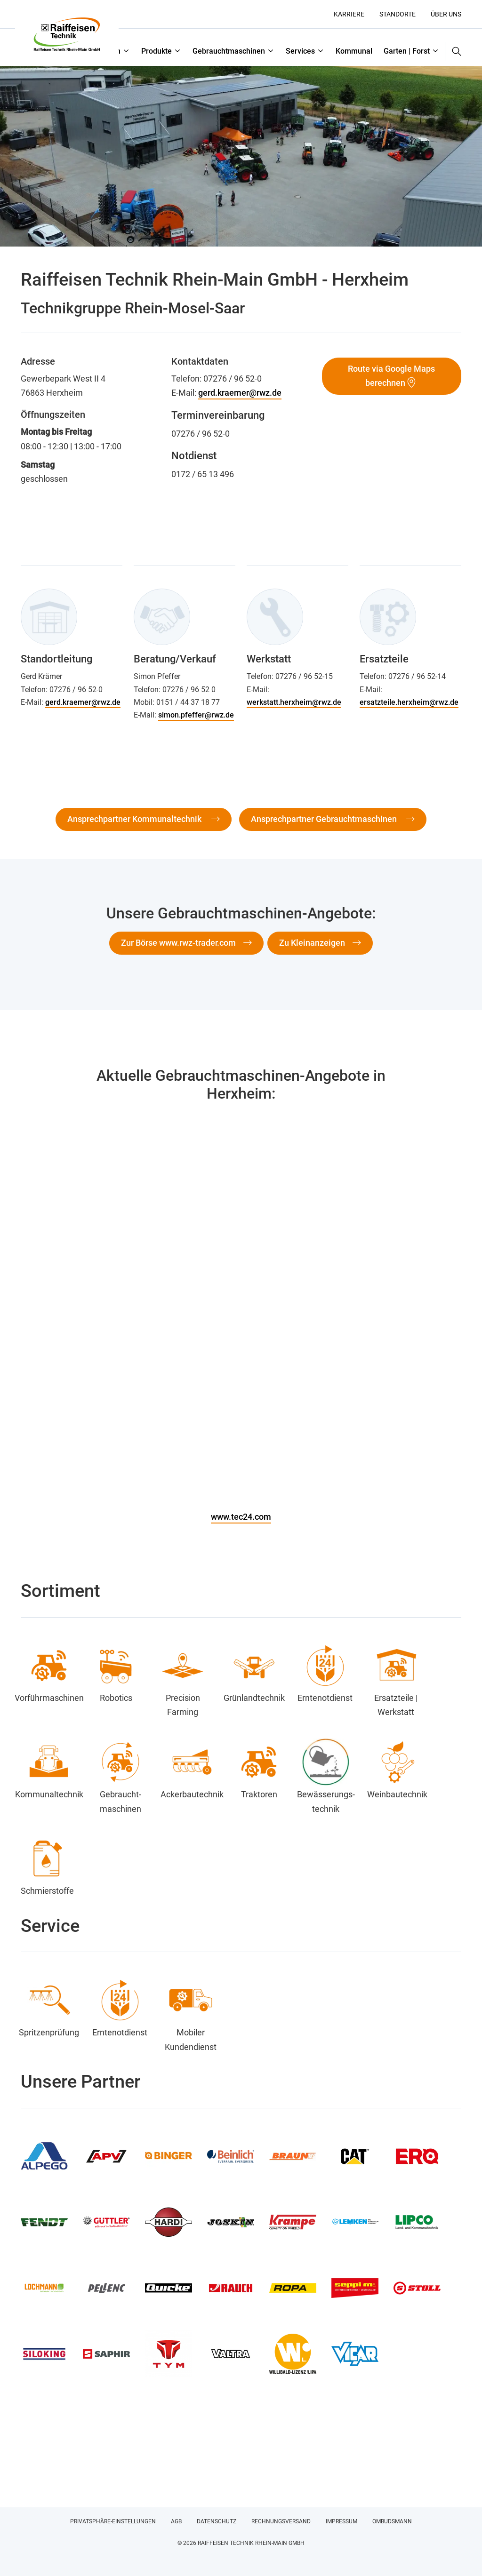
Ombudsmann (392, 2521)
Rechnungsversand (281, 2521)
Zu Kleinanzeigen (312, 943)
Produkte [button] (156, 51)
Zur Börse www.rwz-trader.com (178, 943)
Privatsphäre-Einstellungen (113, 2521)
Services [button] (300, 51)
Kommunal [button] (354, 51)
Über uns (446, 14)
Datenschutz (216, 2521)
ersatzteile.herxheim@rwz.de (409, 702)
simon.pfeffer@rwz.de (196, 714)
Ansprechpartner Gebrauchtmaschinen (325, 819)
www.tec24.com (241, 1517)
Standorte (397, 14)
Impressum (341, 2521)
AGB (176, 2521)
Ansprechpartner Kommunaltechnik (135, 819)
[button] (453, 51)
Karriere (349, 14)
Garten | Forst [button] (407, 51)
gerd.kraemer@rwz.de (239, 393)
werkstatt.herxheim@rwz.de (294, 702)
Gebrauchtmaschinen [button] (229, 51)
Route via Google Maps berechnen (391, 376)
